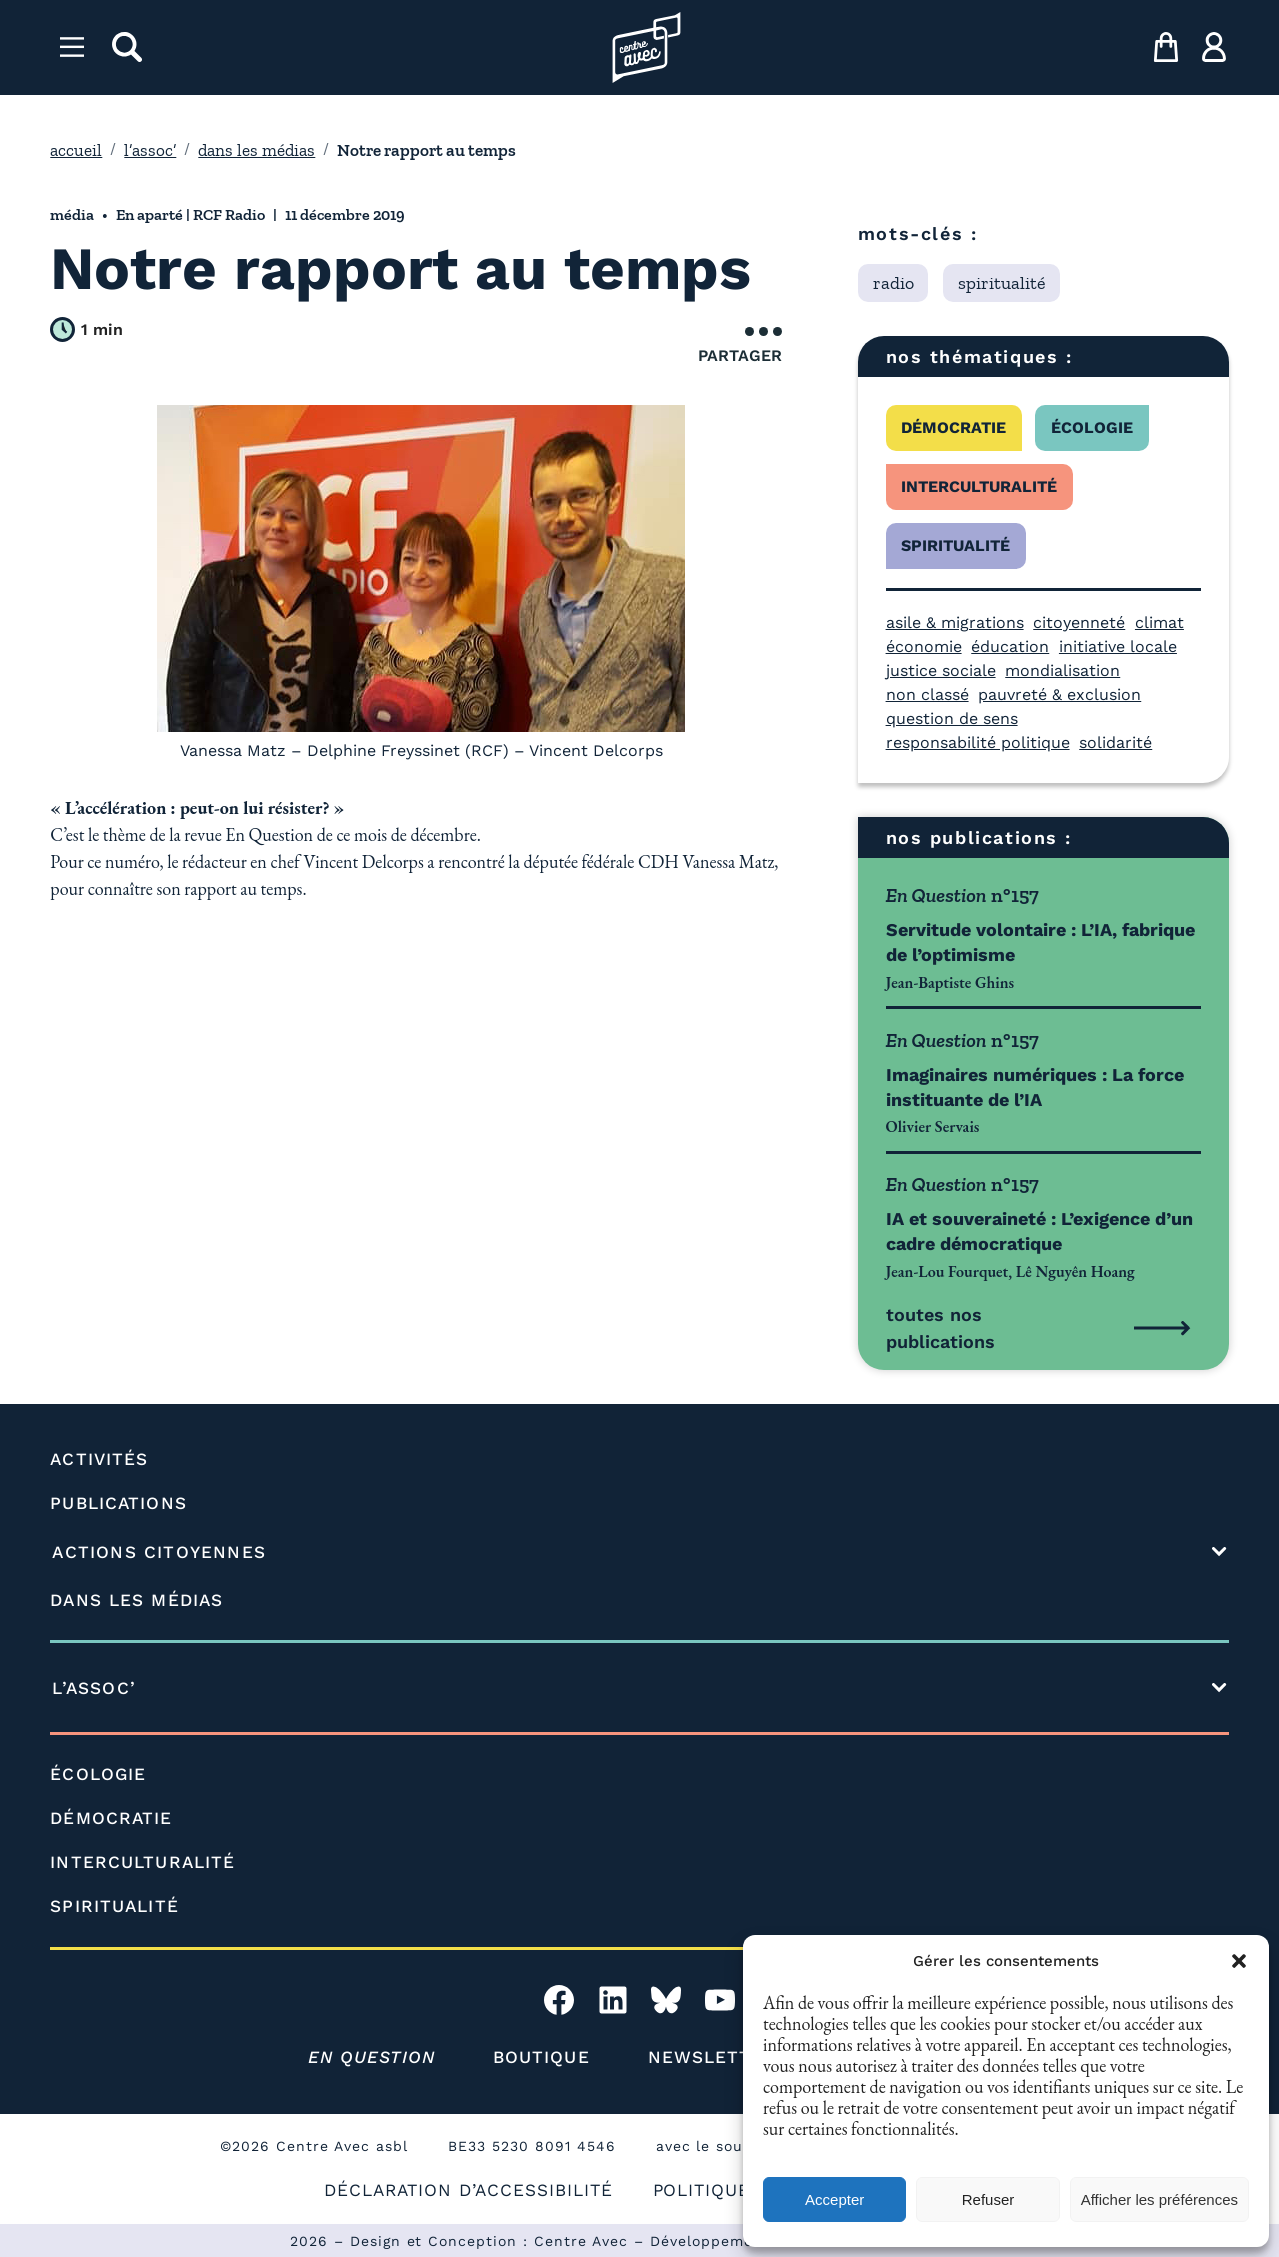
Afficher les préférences (1159, 2199)
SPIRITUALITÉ (114, 1906)
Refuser (988, 2199)
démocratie (953, 427)
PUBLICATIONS (118, 1503)
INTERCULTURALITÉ (142, 1862)
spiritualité (955, 545)
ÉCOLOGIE (98, 1774)
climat (1159, 622)
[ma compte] (1214, 47)
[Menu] (72, 47)
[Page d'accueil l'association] (646, 47)
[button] (1239, 1961)
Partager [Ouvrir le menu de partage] (740, 346)
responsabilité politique (978, 742)
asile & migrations (955, 622)
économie (924, 646)
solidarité (1115, 742)
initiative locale (1118, 646)
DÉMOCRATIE (111, 1818)
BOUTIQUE (541, 2057)
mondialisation (1062, 670)
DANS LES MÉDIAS (136, 1600)
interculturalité (979, 486)
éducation (1010, 646)
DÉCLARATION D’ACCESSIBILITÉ (468, 2190)
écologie (1092, 427)
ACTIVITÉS (99, 1459)
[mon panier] (1166, 47)
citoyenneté (1079, 622)
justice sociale (941, 670)
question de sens (952, 718)
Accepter (834, 2199)
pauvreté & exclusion (1059, 694)
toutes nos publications (940, 1328)
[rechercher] (127, 47)
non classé (927, 694)
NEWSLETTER (712, 2057)
